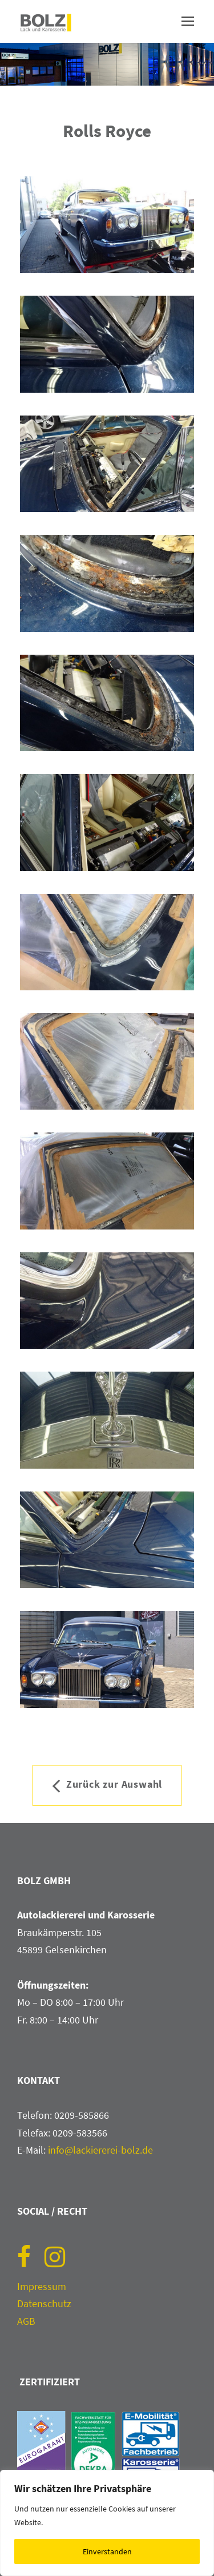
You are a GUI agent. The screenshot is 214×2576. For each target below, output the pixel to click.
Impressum (41, 2286)
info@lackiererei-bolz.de (100, 2149)
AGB (26, 2321)
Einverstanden (107, 2551)
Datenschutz (44, 2303)
